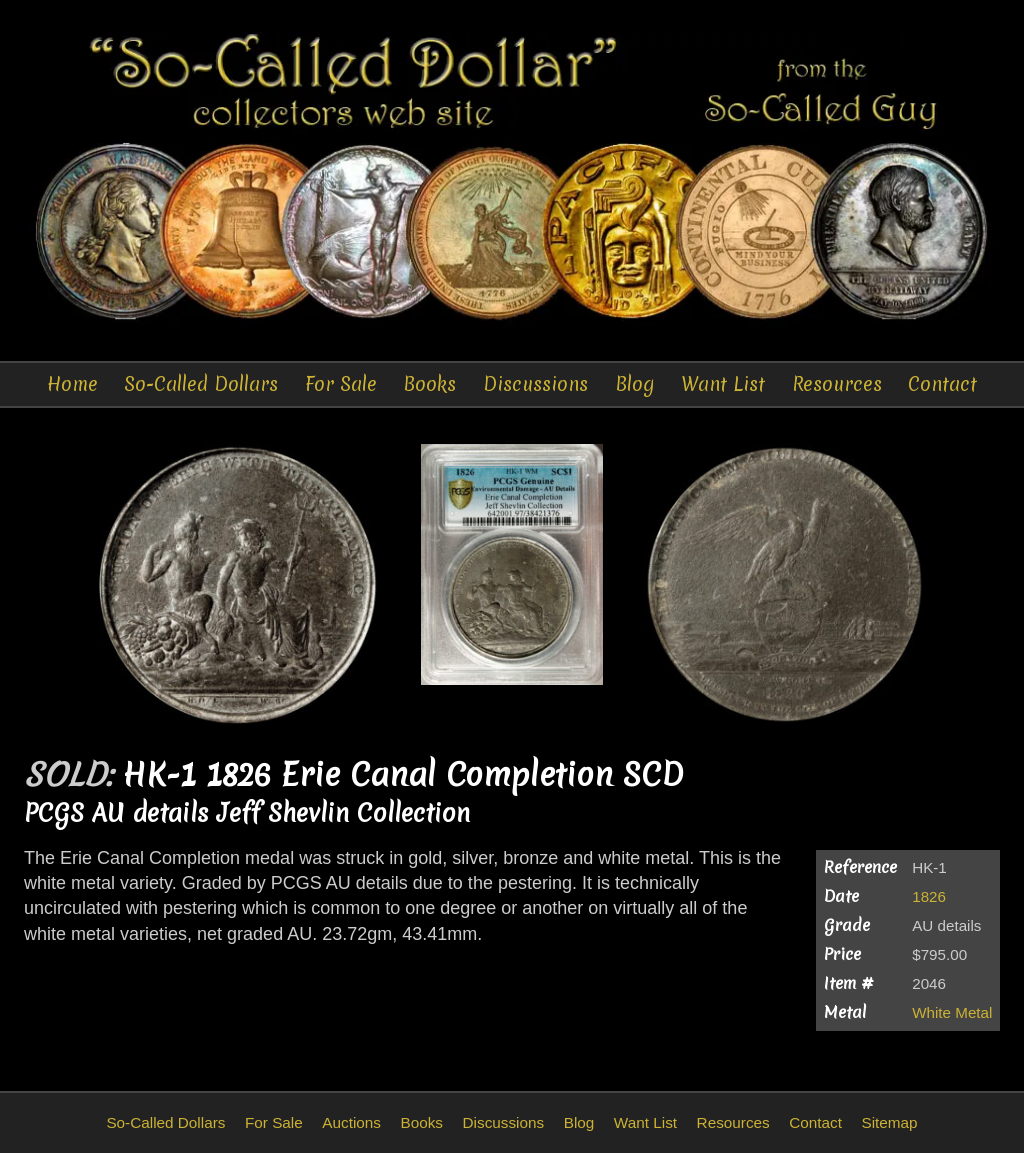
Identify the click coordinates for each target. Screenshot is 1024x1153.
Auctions (351, 1122)
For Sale (341, 384)
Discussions (535, 384)
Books (429, 384)
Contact (942, 384)
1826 (929, 896)
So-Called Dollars (201, 384)
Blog (635, 384)
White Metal (952, 1012)
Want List (723, 384)
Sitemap (889, 1122)
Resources (837, 384)
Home (72, 384)
